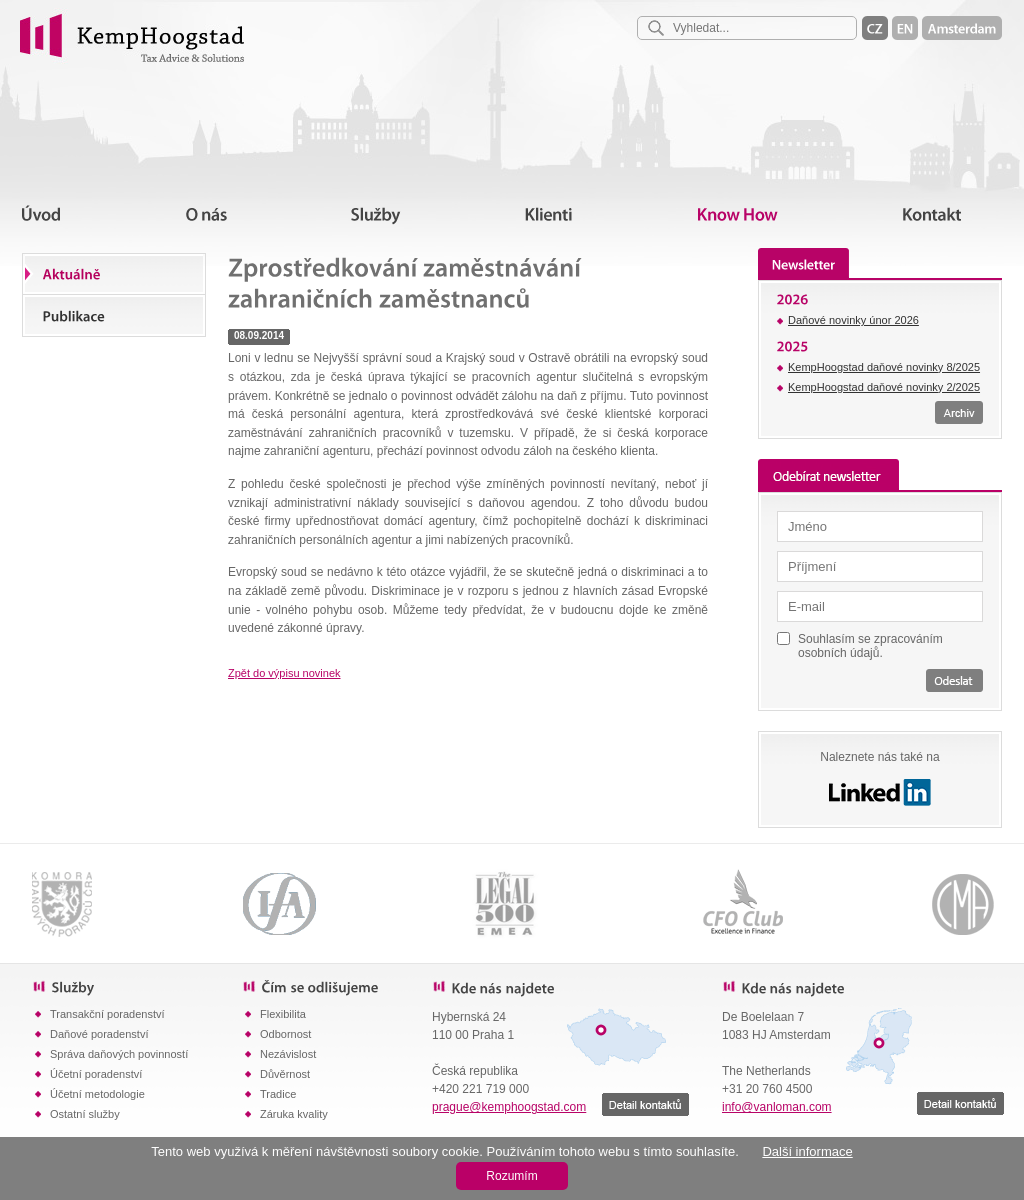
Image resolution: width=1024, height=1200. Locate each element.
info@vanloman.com (777, 1107)
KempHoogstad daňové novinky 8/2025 (884, 367)
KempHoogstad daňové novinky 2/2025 (884, 387)
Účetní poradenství (96, 1074)
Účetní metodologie (97, 1094)
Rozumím (511, 1176)
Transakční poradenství (107, 1014)
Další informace (807, 1151)
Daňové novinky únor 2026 (853, 320)
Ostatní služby (85, 1114)
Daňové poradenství (99, 1034)
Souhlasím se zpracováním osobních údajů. (870, 645)
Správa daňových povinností (119, 1054)
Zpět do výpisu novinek (284, 673)
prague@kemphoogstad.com (509, 1107)
